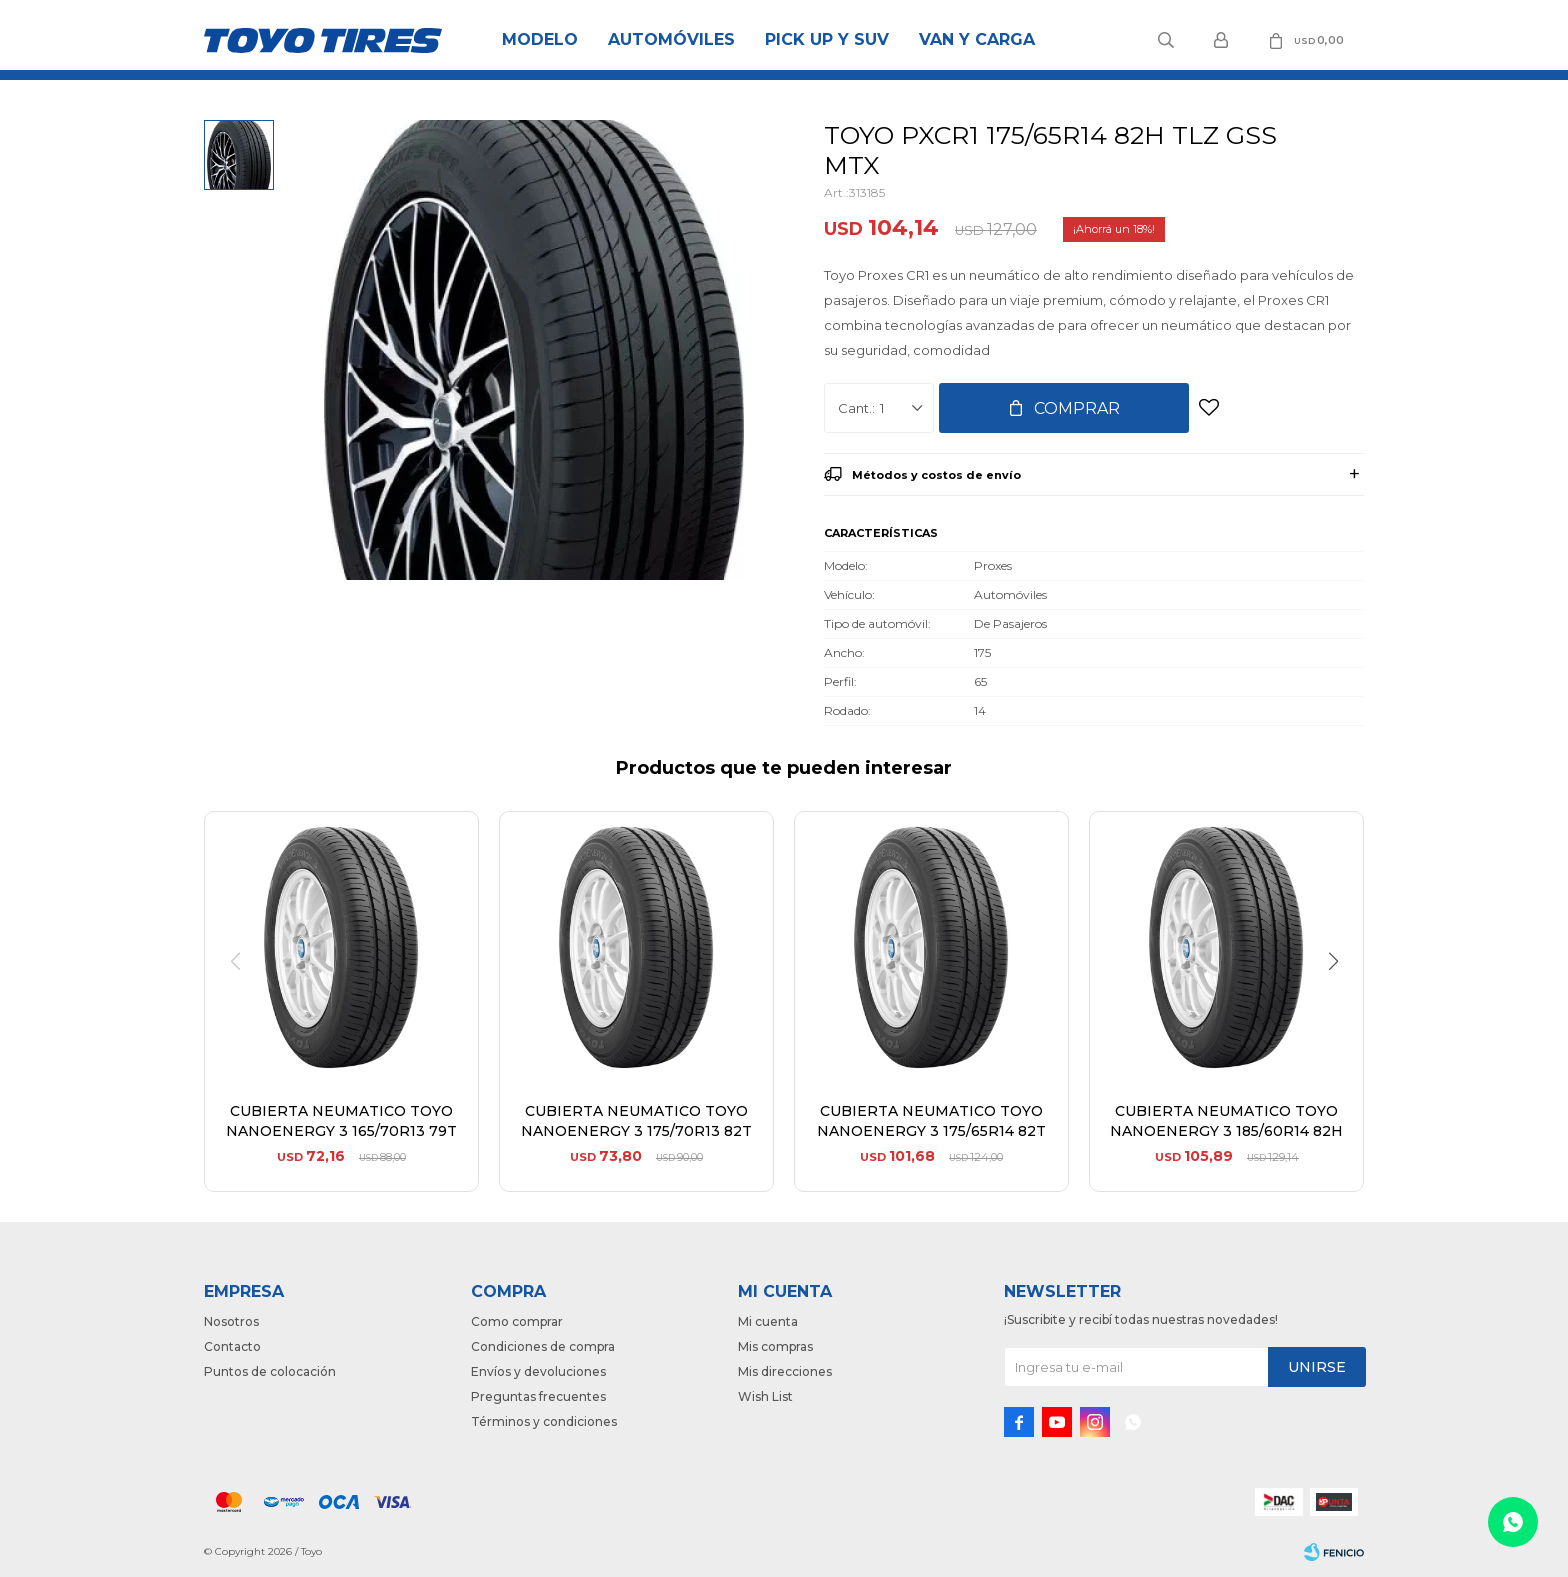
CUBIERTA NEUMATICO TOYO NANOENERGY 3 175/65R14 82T (931, 1121)
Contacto (232, 1346)
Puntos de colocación (270, 1371)
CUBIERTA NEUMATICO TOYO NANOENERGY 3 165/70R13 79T (341, 1121)
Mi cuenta (768, 1321)
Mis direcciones (785, 1371)
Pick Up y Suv (827, 39)
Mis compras (775, 1346)
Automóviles (671, 39)
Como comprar (517, 1321)
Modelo (540, 39)
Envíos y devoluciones (538, 1371)
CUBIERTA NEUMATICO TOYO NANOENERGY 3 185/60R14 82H (1226, 1121)
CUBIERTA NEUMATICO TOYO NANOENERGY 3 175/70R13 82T (636, 1121)
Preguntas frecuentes (538, 1396)
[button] (1340, 1002)
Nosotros (231, 1321)
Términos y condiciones (544, 1421)
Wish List (765, 1396)
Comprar (1077, 408)
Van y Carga (977, 39)
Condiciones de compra (543, 1346)
